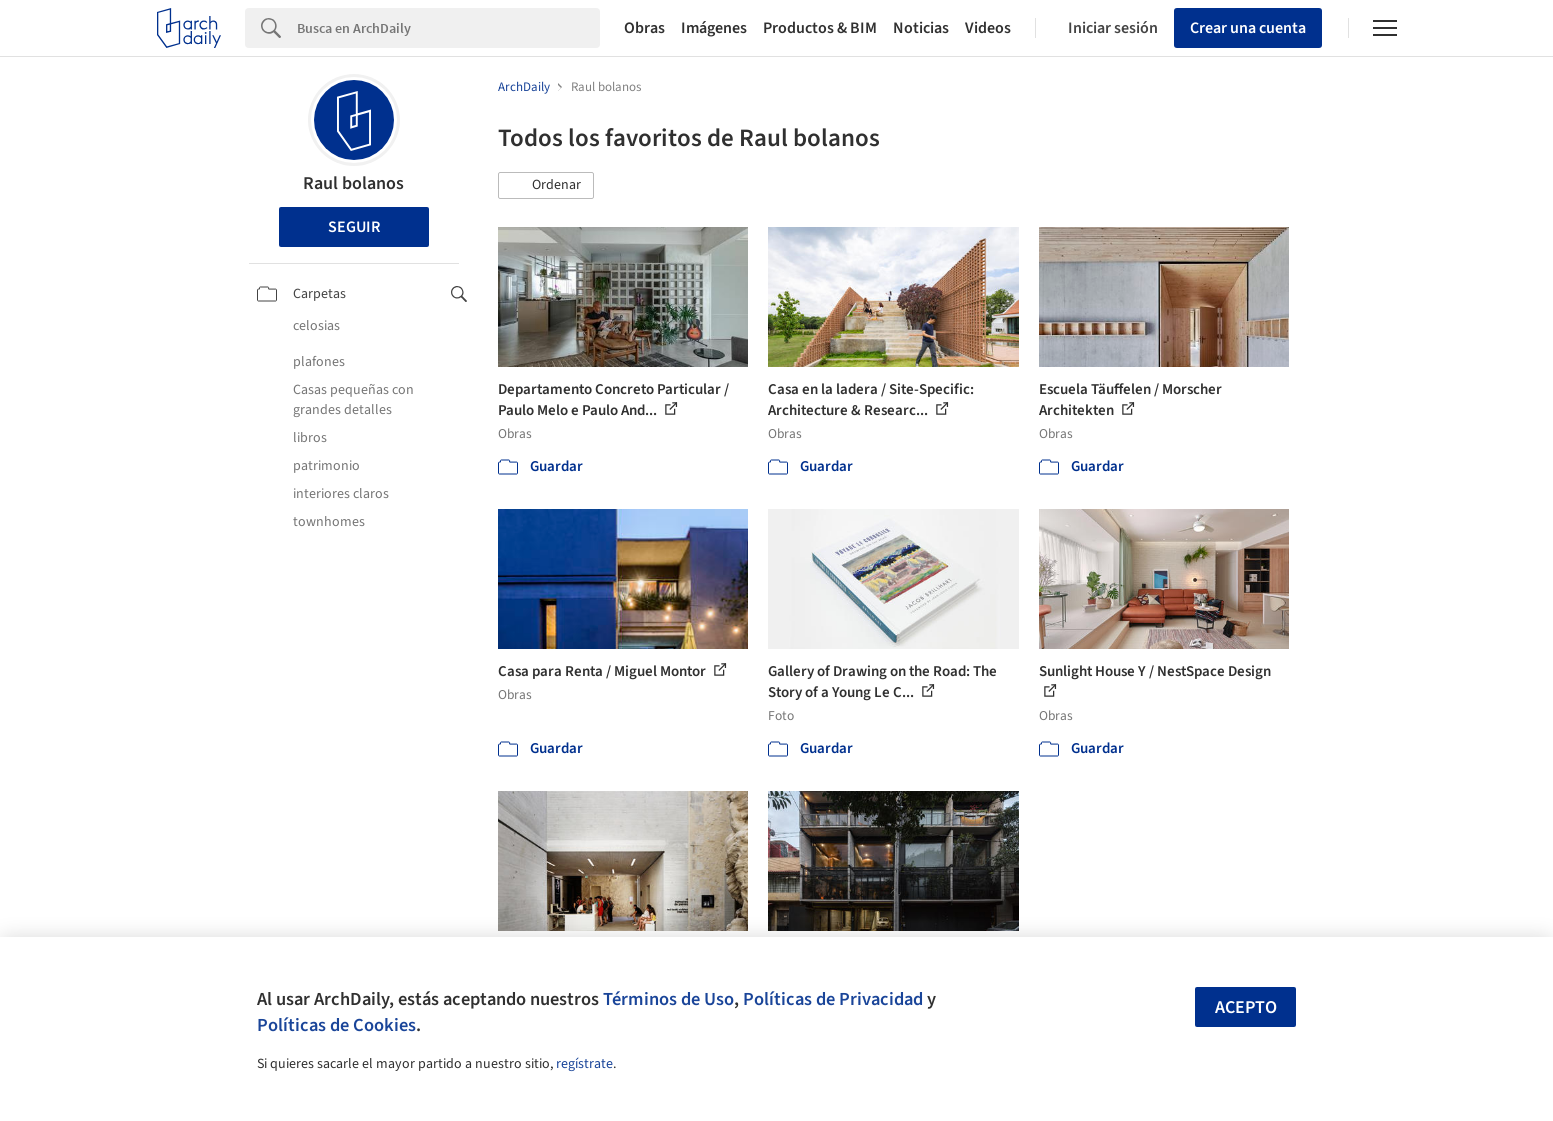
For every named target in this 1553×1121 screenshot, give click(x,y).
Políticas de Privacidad (833, 999)
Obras (644, 28)
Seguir (354, 227)
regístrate (584, 1064)
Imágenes (714, 28)
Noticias (921, 28)
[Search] (448, 28)
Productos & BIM (820, 28)
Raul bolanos (353, 183)
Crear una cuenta (1248, 28)
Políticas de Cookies (336, 1025)
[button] (546, 186)
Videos (988, 28)
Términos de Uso (668, 999)
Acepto (1246, 1007)
